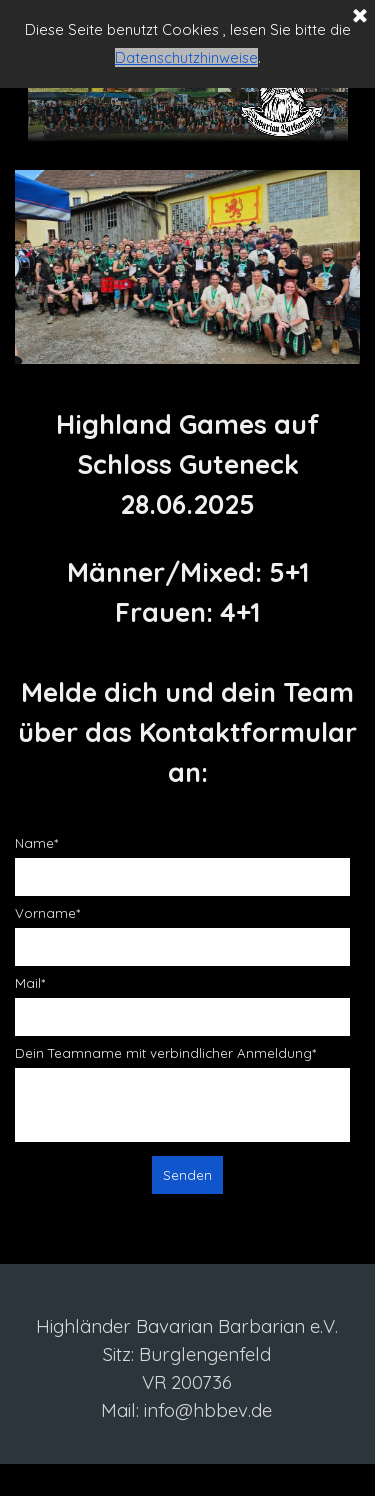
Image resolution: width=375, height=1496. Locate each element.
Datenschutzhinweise (186, 57)
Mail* (30, 983)
